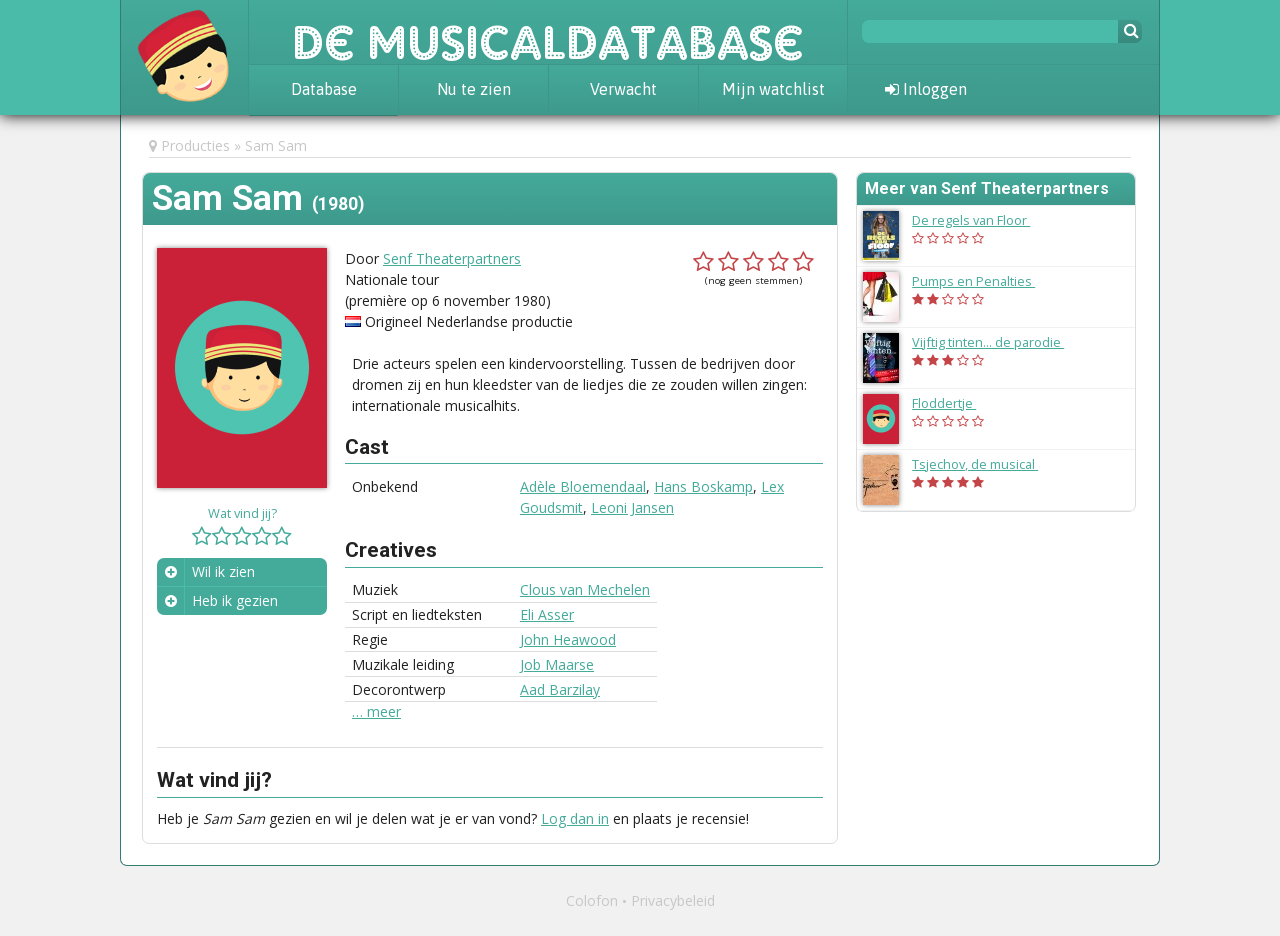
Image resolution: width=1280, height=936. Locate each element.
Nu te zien (474, 89)
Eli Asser (547, 614)
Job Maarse (557, 664)
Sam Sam (276, 145)
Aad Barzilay (560, 689)
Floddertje (954, 403)
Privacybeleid (673, 900)
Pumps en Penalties (983, 281)
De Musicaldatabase (548, 32)
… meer (376, 712)
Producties (195, 145)
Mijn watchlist (773, 89)
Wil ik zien (223, 571)
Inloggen (926, 89)
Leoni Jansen (632, 507)
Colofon (592, 900)
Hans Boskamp (703, 486)
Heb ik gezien (235, 600)
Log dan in (575, 818)
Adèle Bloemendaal (583, 486)
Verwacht (623, 89)
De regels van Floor (981, 220)
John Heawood (568, 639)
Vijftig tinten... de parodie (998, 342)
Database (324, 89)
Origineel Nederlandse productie (469, 321)
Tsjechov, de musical (985, 464)
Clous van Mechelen (585, 589)
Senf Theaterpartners (452, 258)
